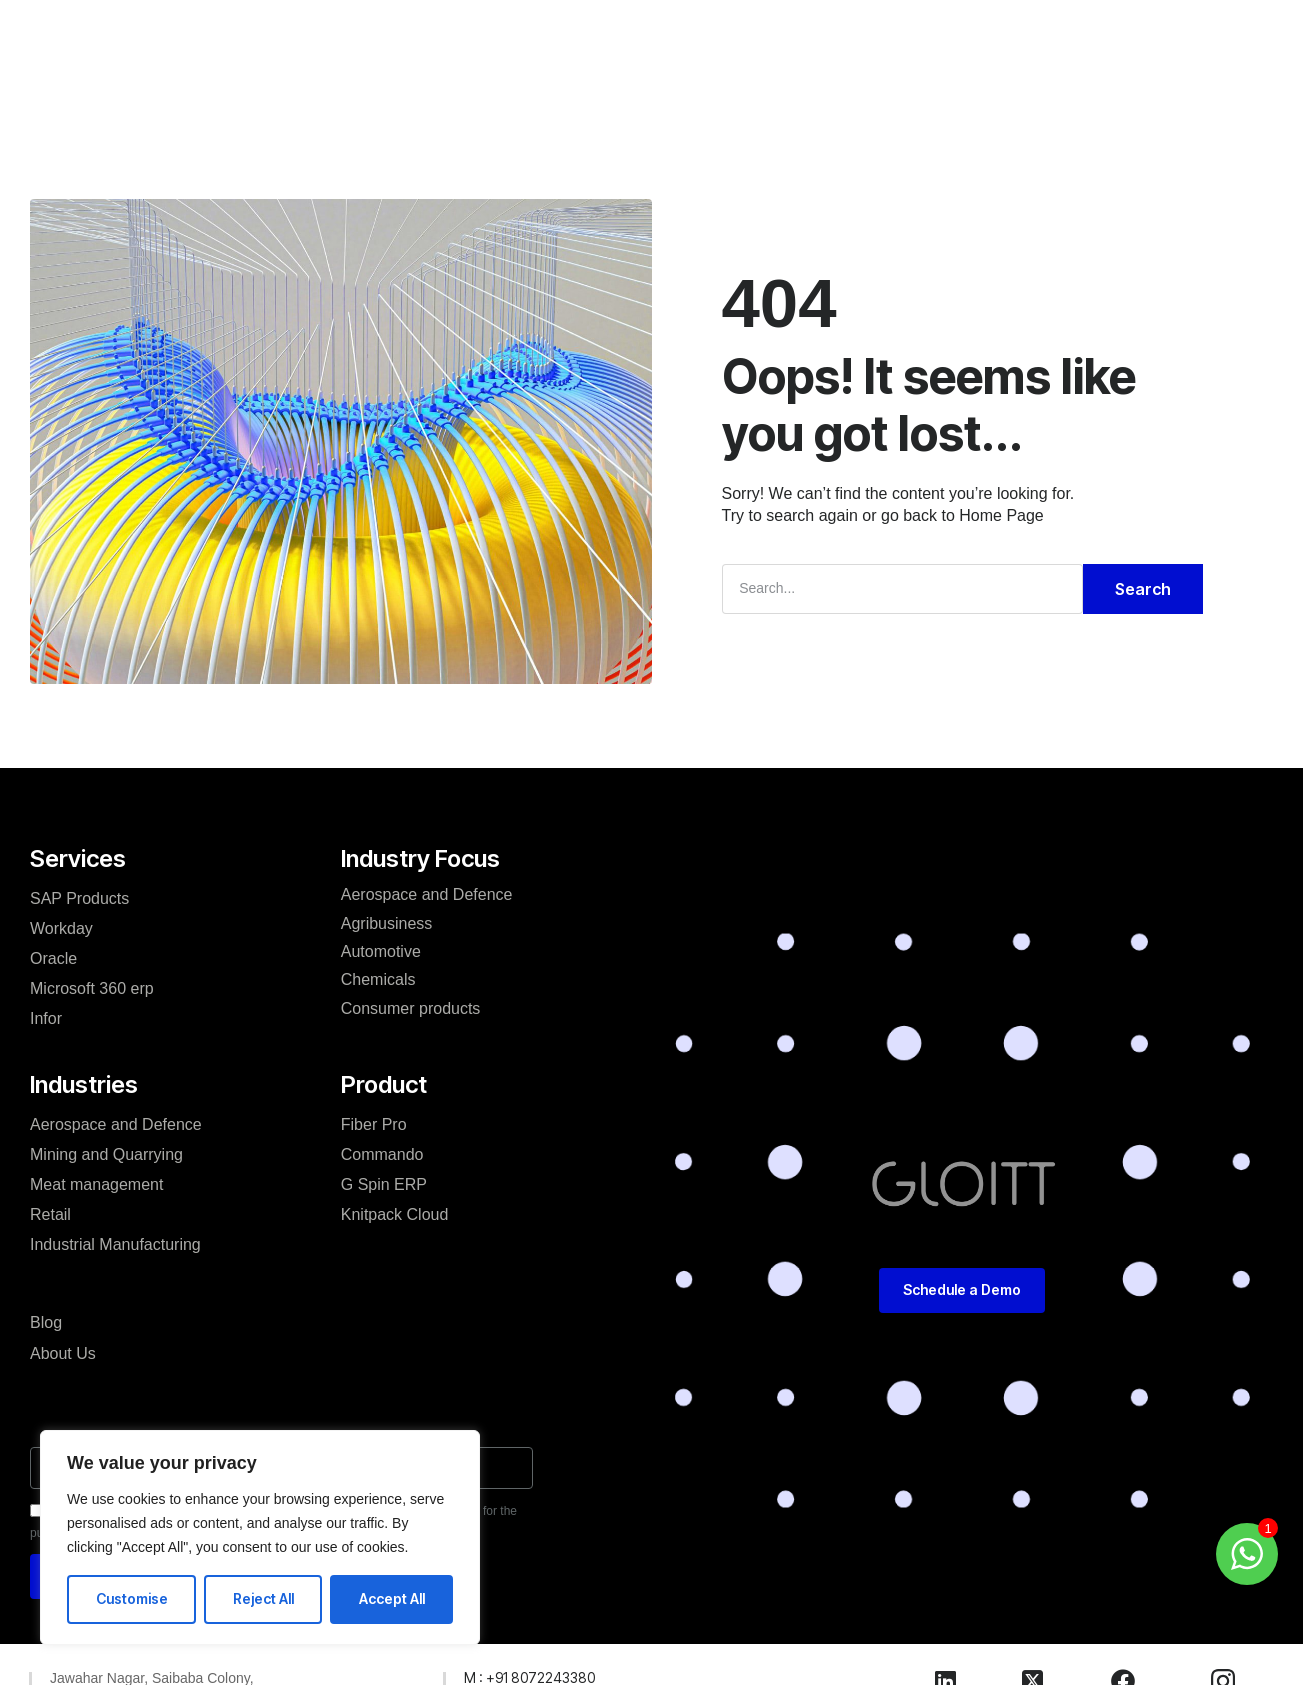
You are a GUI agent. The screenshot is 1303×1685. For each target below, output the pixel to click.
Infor (46, 1018)
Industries (498, 56)
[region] (260, 1537)
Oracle (53, 958)
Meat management (96, 1184)
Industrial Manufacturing (115, 1244)
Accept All (392, 1598)
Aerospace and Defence (116, 1124)
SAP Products (79, 898)
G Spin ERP (384, 1184)
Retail (50, 1214)
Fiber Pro (374, 1124)
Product (601, 56)
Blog (676, 56)
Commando (382, 1154)
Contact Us (823, 56)
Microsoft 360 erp (92, 988)
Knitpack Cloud (395, 1214)
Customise (132, 1598)
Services (392, 56)
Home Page (1001, 515)
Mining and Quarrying (106, 1154)
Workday (61, 928)
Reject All (263, 1598)
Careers (737, 56)
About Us (63, 1353)
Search (1143, 589)
